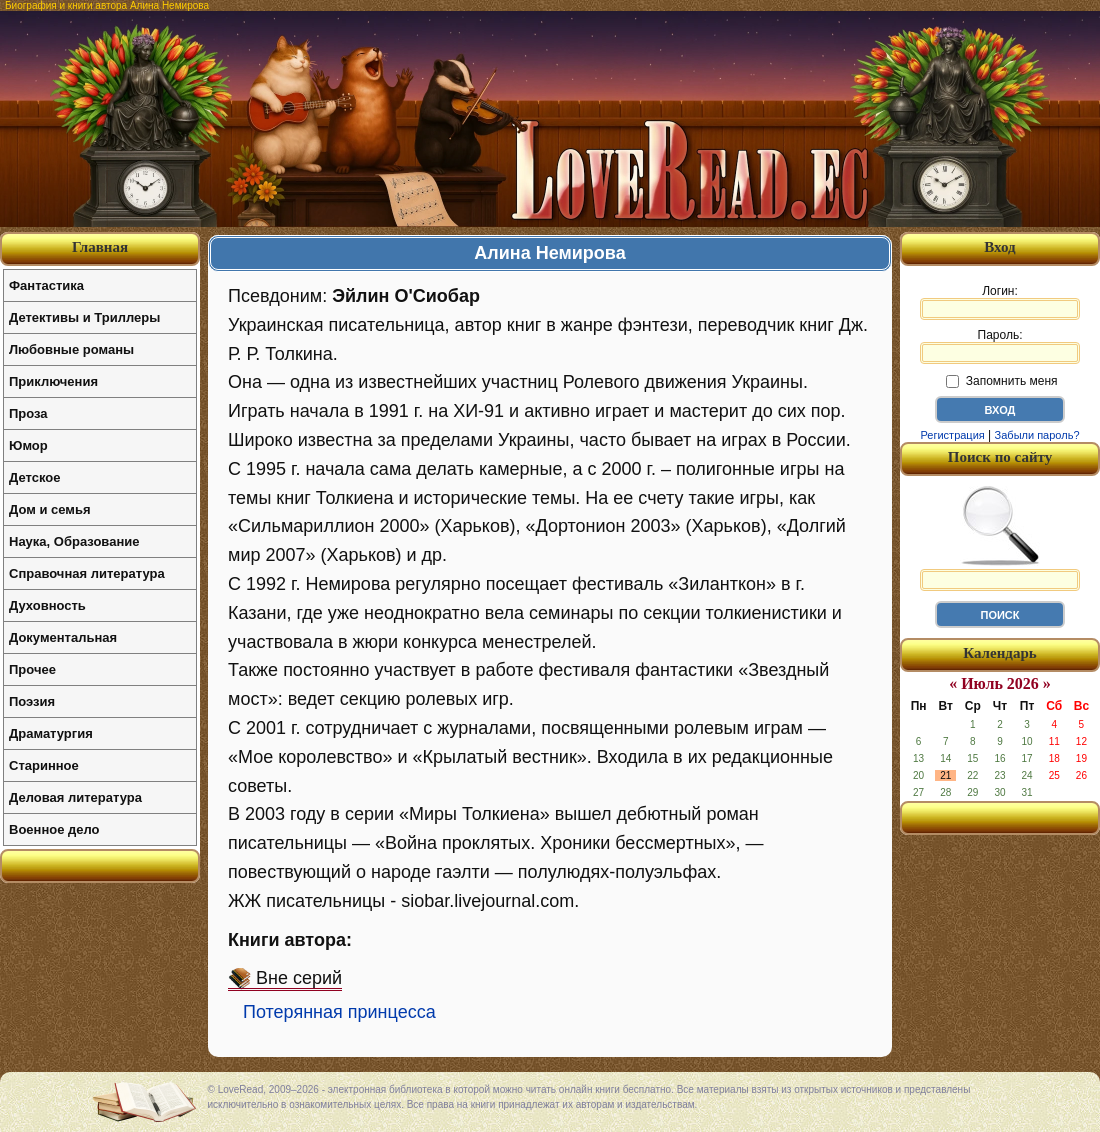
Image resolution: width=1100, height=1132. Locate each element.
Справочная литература (87, 573)
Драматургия (51, 733)
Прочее (32, 669)
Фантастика (46, 285)
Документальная (63, 637)
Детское (34, 477)
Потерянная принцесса (339, 1012)
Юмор (28, 445)
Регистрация (952, 435)
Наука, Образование (74, 541)
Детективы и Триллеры (84, 317)
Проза (28, 413)
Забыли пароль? (1037, 435)
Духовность (47, 605)
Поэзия (32, 701)
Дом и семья (50, 509)
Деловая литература (75, 797)
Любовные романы (71, 349)
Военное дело (54, 829)
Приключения (53, 381)
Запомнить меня (1001, 381)
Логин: (1000, 302)
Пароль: (1000, 346)
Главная (100, 247)
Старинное (44, 765)
